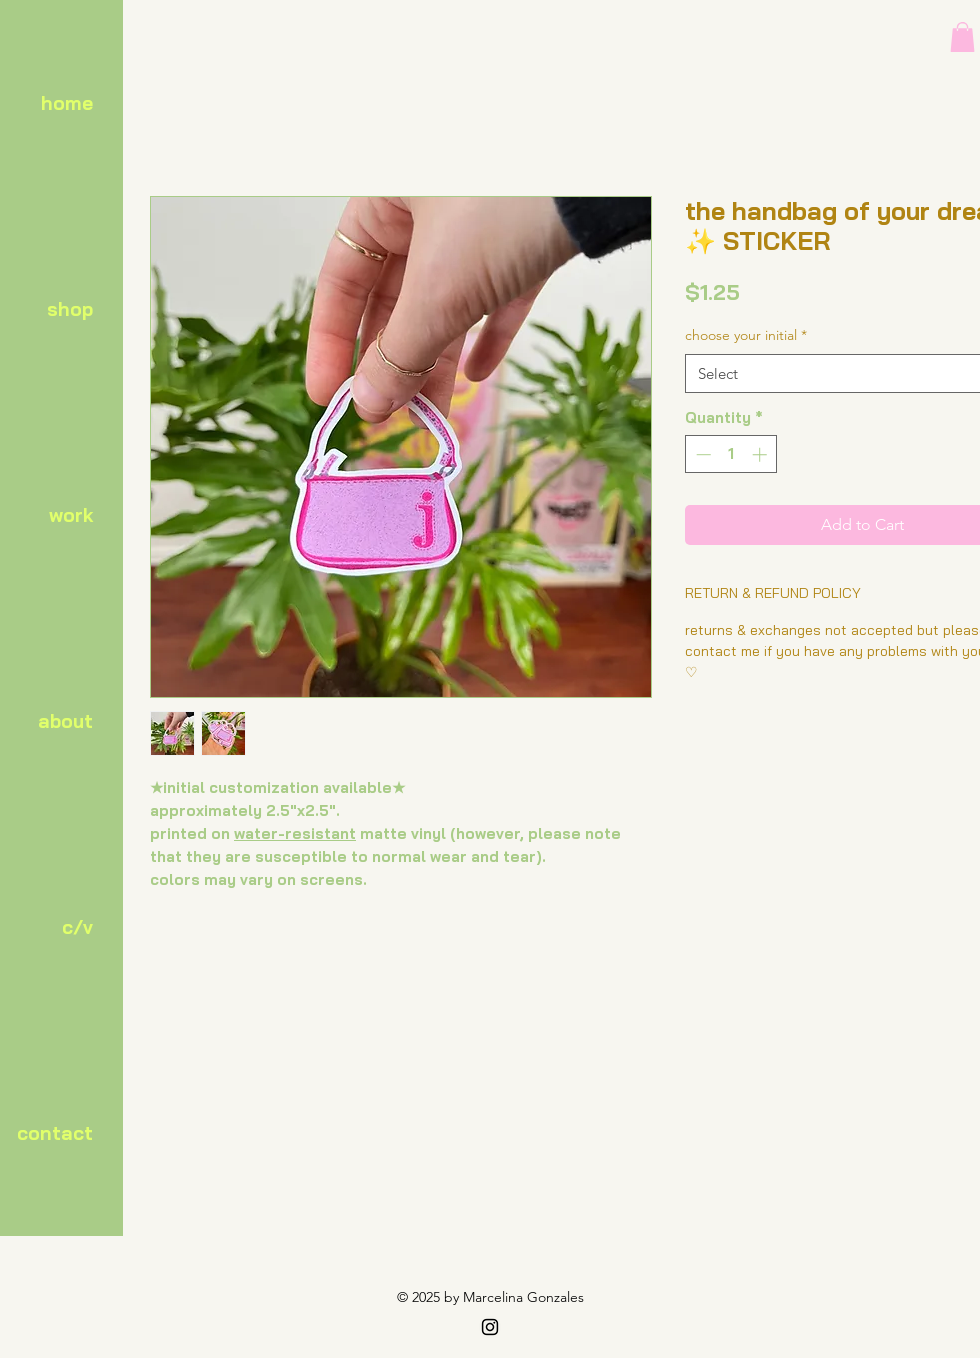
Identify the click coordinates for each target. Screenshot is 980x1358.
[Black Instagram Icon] (490, 1327)
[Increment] (761, 454)
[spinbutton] (731, 454)
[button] (962, 37)
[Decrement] (701, 454)
